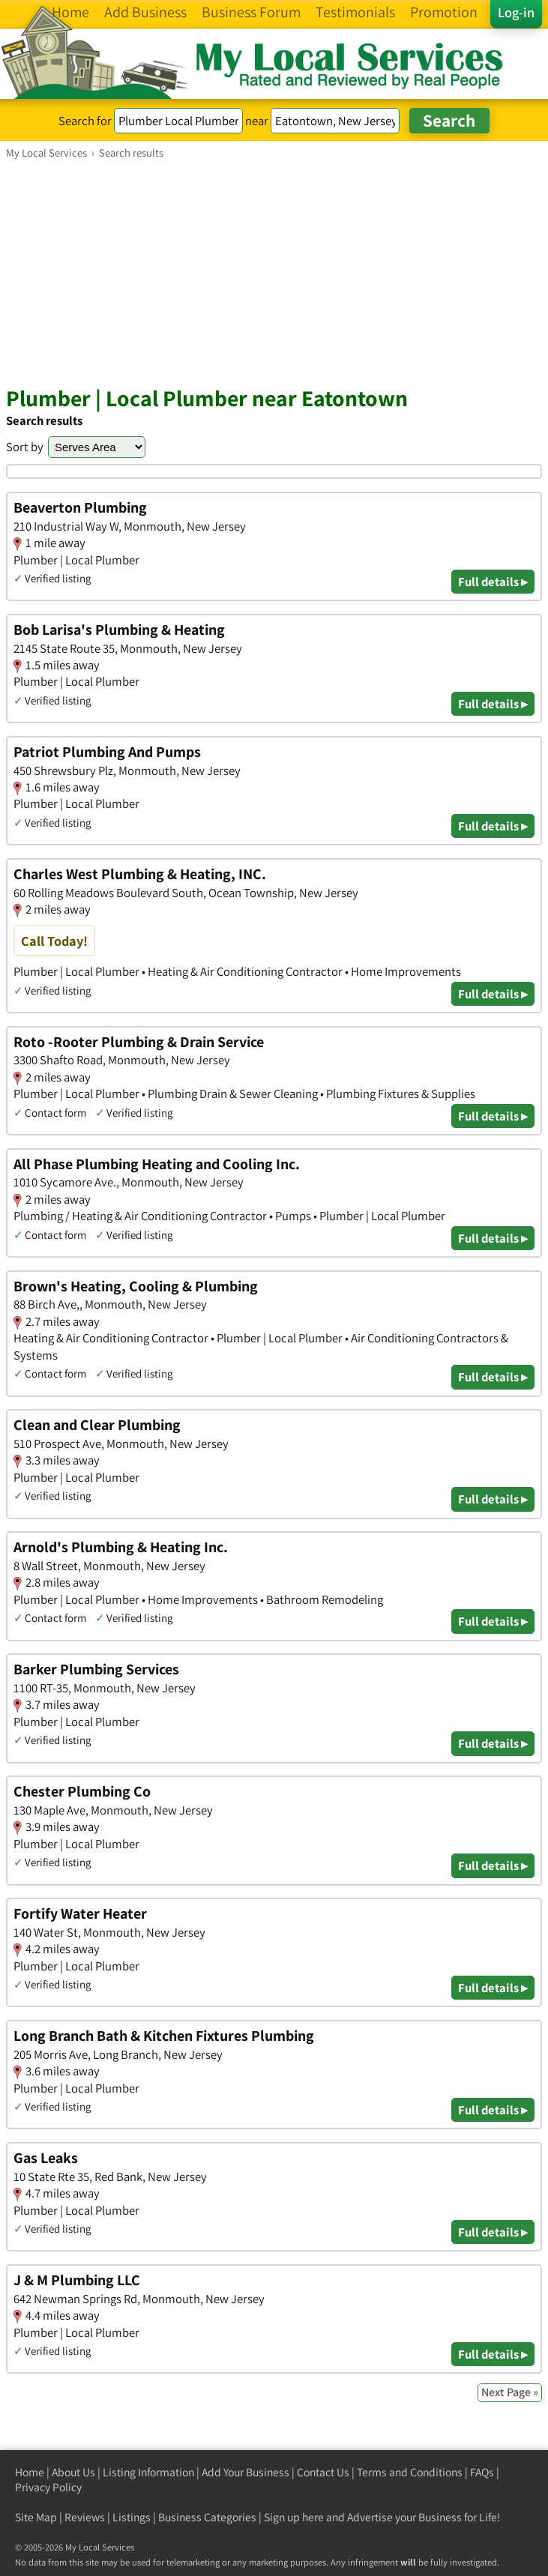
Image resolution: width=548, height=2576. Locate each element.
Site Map (36, 2517)
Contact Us (323, 2472)
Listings (131, 2517)
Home (29, 2472)
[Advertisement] (274, 272)
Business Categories (207, 2517)
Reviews (84, 2517)
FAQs (482, 2472)
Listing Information (148, 2472)
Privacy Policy (48, 2487)
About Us (73, 2472)
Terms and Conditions (410, 2472)
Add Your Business (245, 2472)
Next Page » (509, 2392)
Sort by (24, 446)
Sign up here (294, 2517)
